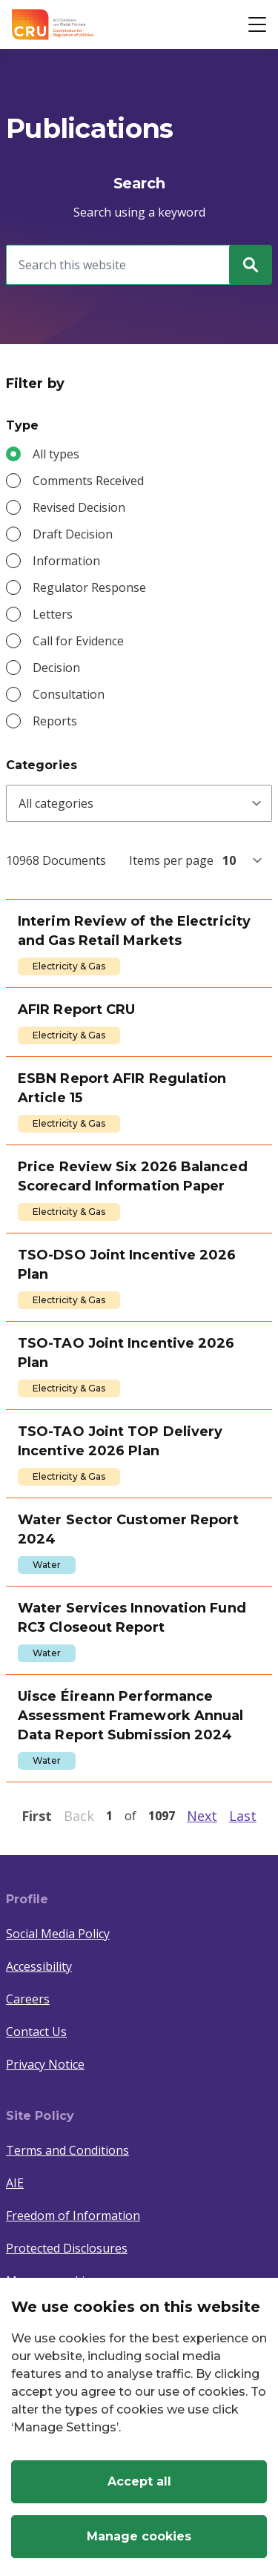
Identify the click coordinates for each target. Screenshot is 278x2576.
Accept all (139, 2481)
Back (79, 1816)
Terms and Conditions (67, 2150)
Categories (41, 765)
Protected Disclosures (67, 2248)
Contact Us (36, 2031)
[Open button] (257, 24)
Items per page (171, 860)
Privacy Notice (45, 2064)
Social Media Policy (58, 1933)
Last (243, 1816)
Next (202, 1816)
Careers (28, 1999)
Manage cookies (139, 2536)
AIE (15, 2182)
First (36, 1816)
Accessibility (39, 1966)
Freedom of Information (73, 2215)
